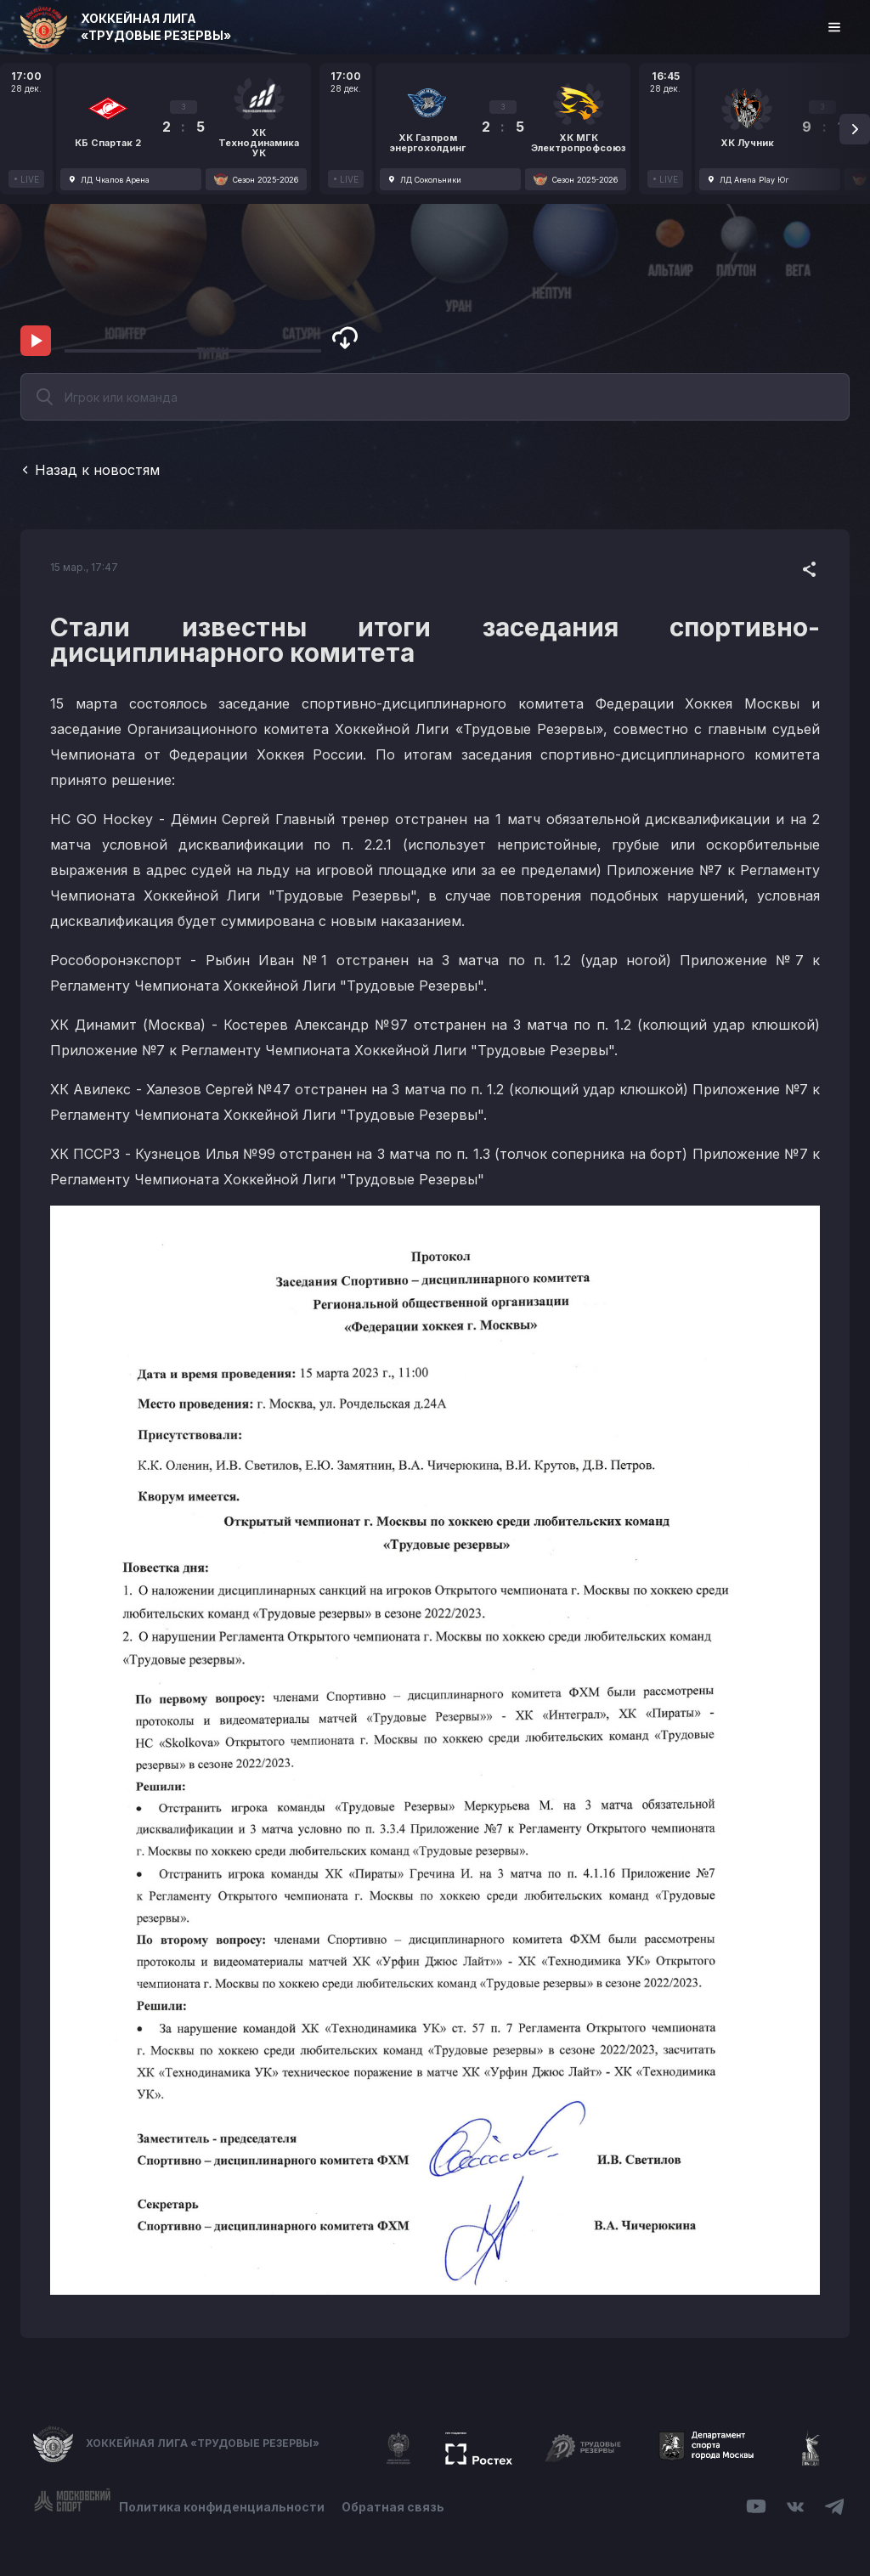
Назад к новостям (90, 469)
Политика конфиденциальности (222, 2507)
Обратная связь (393, 2507)
